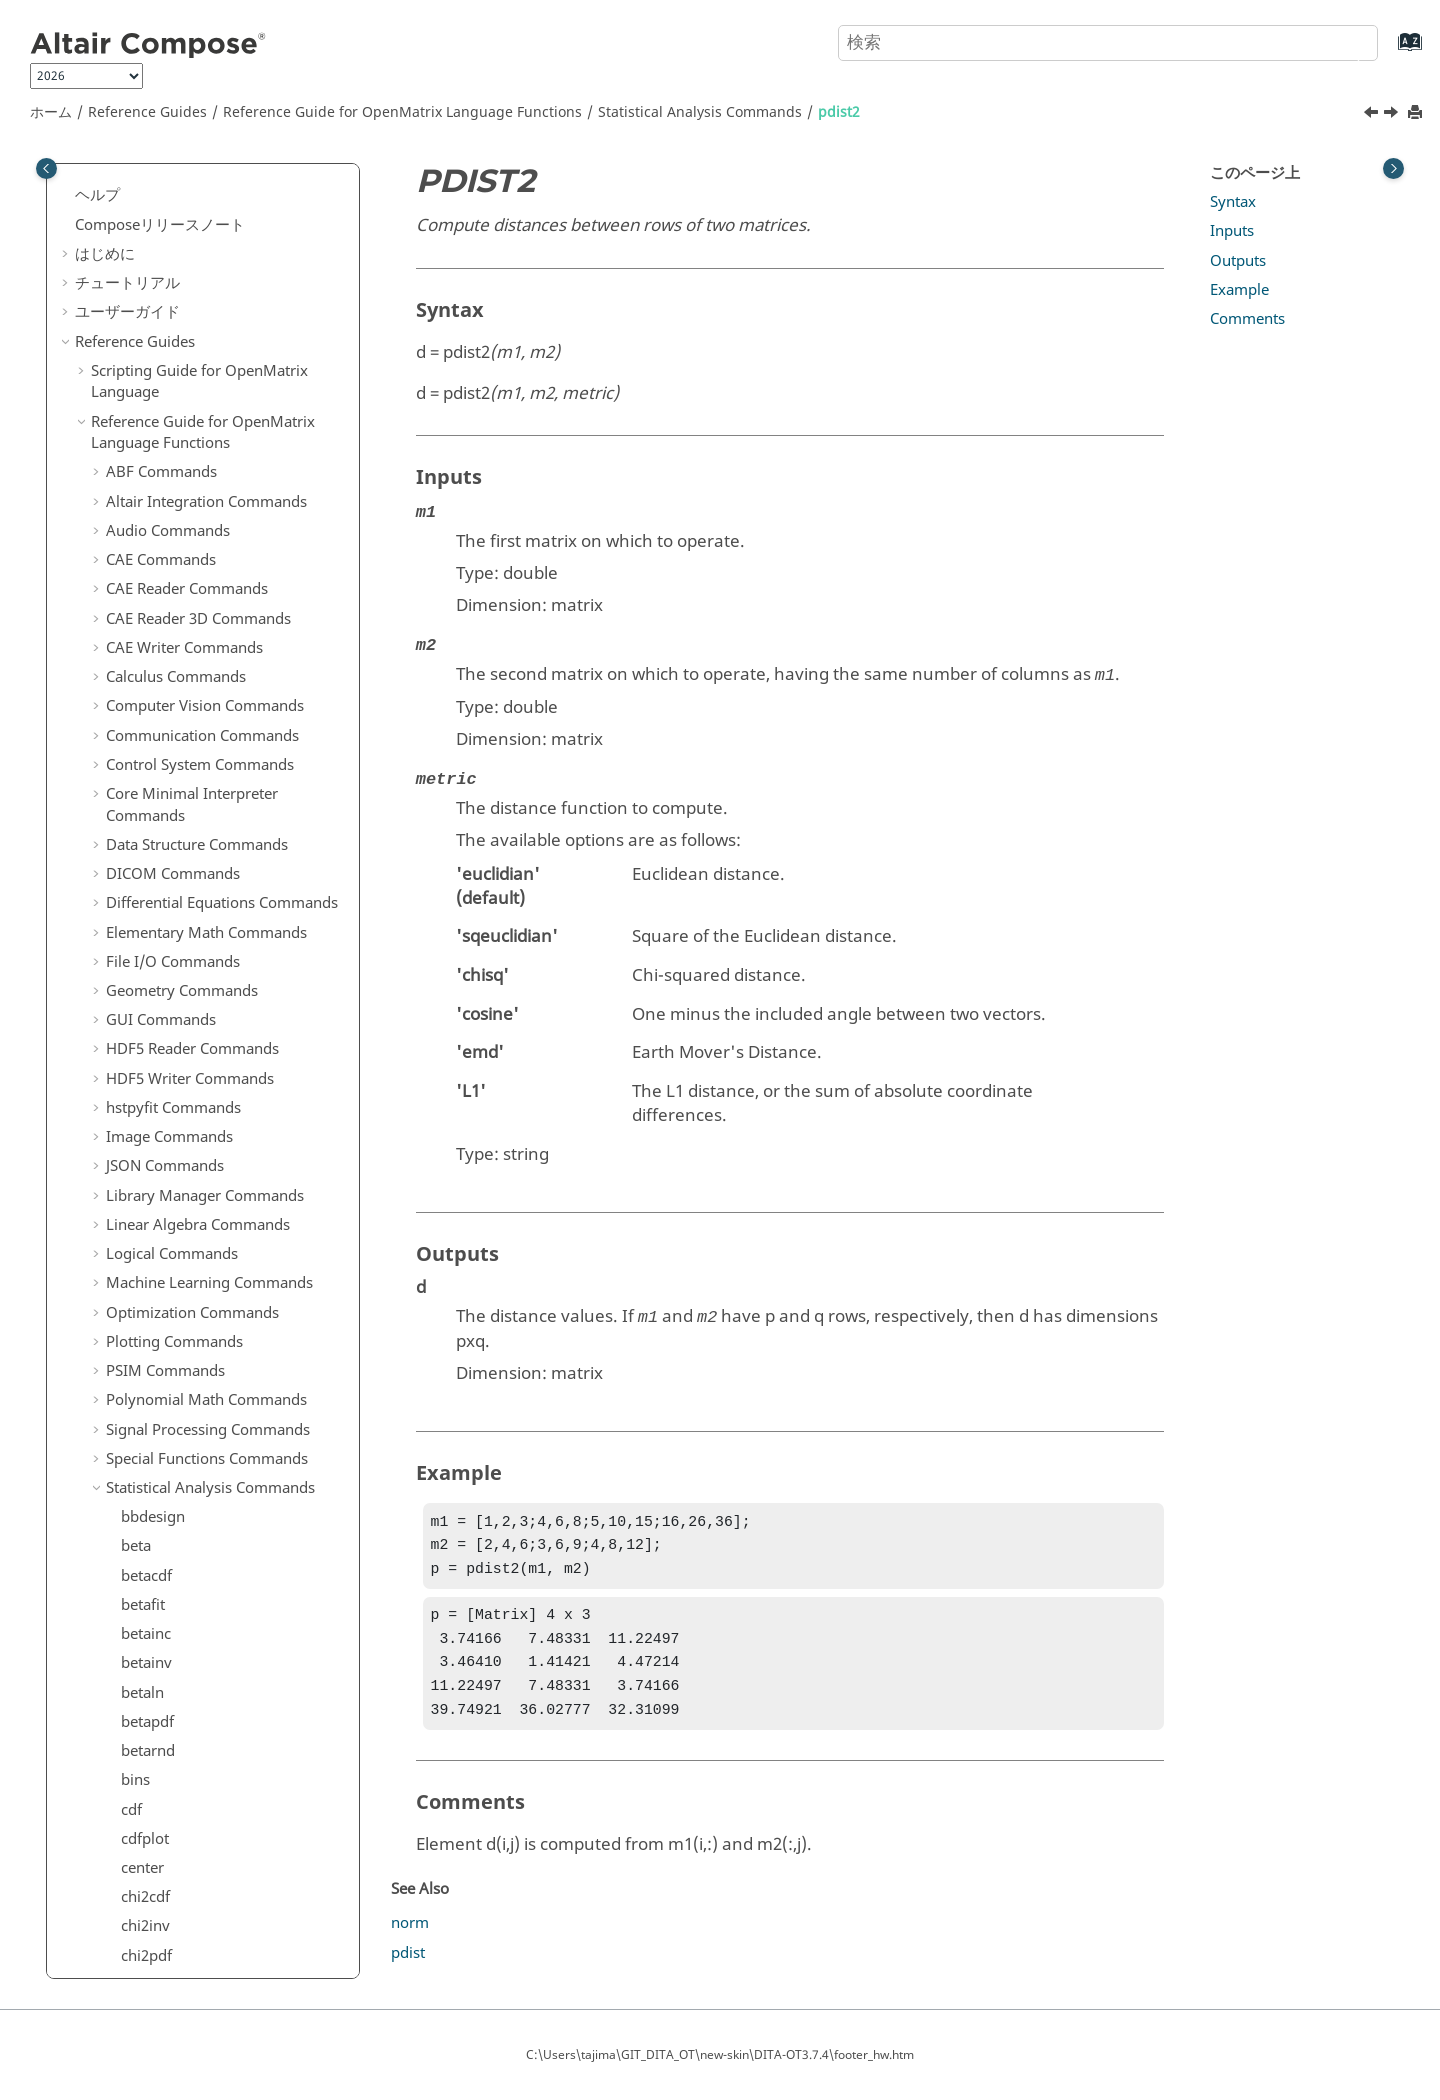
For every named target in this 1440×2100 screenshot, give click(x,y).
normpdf (151, 323)
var (132, 1317)
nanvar (145, 177)
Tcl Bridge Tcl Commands (192, 1697)
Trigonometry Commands (195, 1755)
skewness (154, 937)
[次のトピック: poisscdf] (1393, 115)
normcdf (150, 235)
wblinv (144, 1463)
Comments (1247, 319)
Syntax (1233, 202)
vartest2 (148, 1375)
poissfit (146, 498)
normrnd (152, 352)
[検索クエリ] (1108, 43)
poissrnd (151, 586)
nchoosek (154, 206)
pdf (132, 381)
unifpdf (146, 1258)
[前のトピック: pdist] (1373, 115)
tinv (134, 1024)
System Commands (172, 1609)
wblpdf (145, 1492)
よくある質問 (120, 1952)
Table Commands (165, 1638)
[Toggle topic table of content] (1393, 168)
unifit (139, 1229)
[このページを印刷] (1417, 113)
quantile (149, 703)
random (148, 820)
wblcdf (144, 1404)
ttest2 (140, 1141)
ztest (137, 1551)
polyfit (143, 615)
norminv (150, 293)
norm (410, 1939)
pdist (138, 410)
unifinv (145, 1200)
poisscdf (149, 469)
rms (134, 907)
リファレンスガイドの (217, 1854)
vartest (144, 1346)
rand (137, 732)
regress (146, 878)
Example (1239, 290)
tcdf (134, 995)
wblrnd (145, 1521)
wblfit (140, 1434)
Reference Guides (147, 112)
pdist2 (839, 112)
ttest (136, 1112)
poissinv (149, 527)
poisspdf (150, 557)
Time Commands (164, 1726)
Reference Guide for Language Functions (402, 112)
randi (139, 761)
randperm (155, 849)
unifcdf (145, 1170)
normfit (147, 264)
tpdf (135, 1054)
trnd (135, 1083)
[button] (113, 178)
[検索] (1343, 41)
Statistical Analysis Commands (700, 112)
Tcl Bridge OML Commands (200, 1667)
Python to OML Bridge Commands (225, 1814)
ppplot (143, 644)
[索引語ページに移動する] (1389, 51)
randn (141, 790)
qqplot (143, 673)
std (131, 966)
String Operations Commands (208, 1580)
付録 (90, 1923)
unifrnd (146, 1287)
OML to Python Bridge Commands (225, 1784)
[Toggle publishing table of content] (46, 168)
